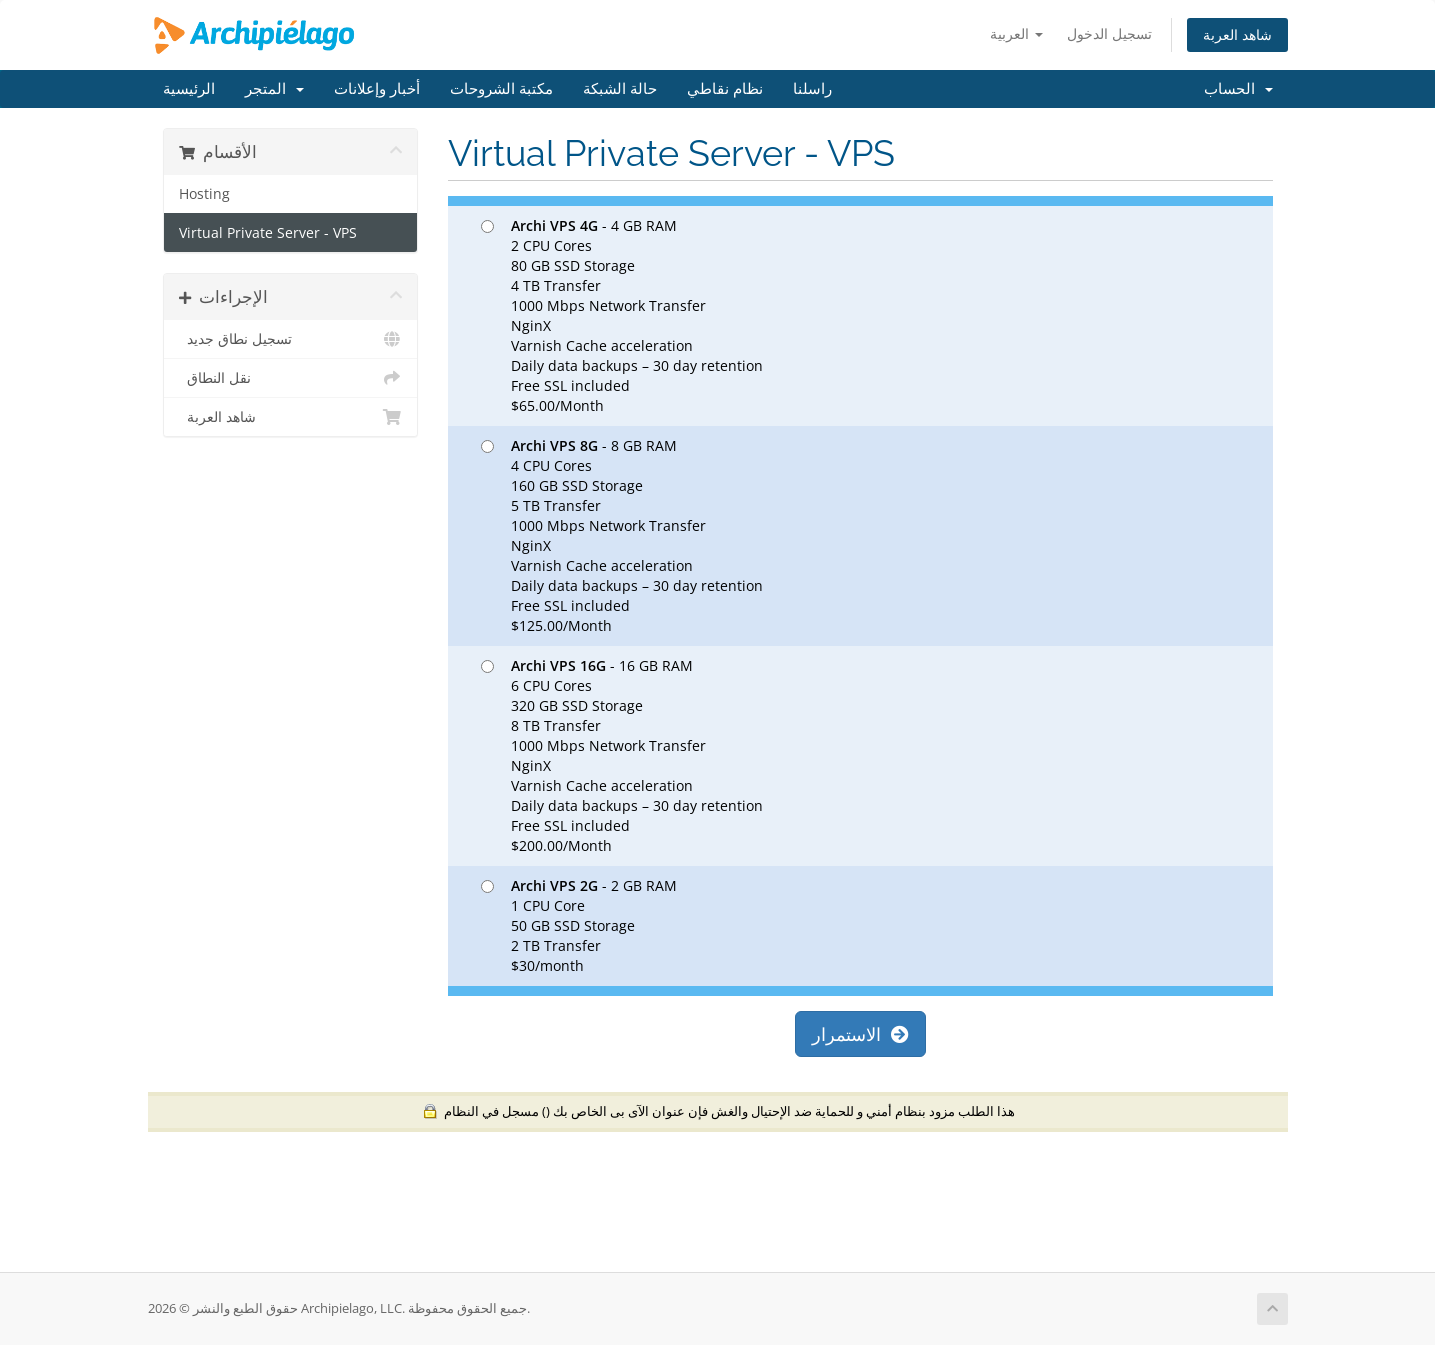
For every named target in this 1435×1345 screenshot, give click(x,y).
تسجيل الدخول (1109, 33)
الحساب (1238, 89)
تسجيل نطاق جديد (290, 339)
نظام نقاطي (725, 89)
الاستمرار (860, 1034)
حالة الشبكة (620, 89)
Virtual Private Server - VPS (268, 233)
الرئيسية (189, 89)
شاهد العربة (1237, 34)
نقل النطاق (290, 378)
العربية (1016, 33)
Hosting (204, 194)
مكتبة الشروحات (501, 89)
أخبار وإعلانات (377, 89)
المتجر (274, 89)
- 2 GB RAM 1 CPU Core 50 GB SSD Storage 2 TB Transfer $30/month (579, 925)
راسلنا (812, 89)
